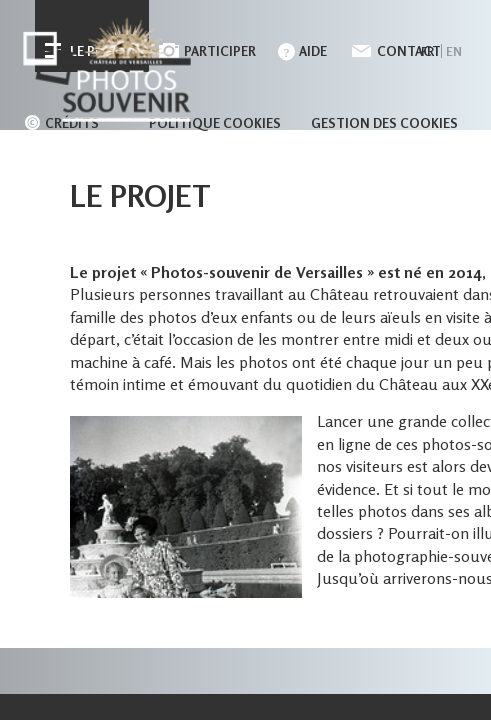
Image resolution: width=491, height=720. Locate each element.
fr (427, 51)
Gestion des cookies (384, 123)
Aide (313, 51)
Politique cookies (215, 123)
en (454, 51)
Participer (220, 51)
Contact (409, 51)
